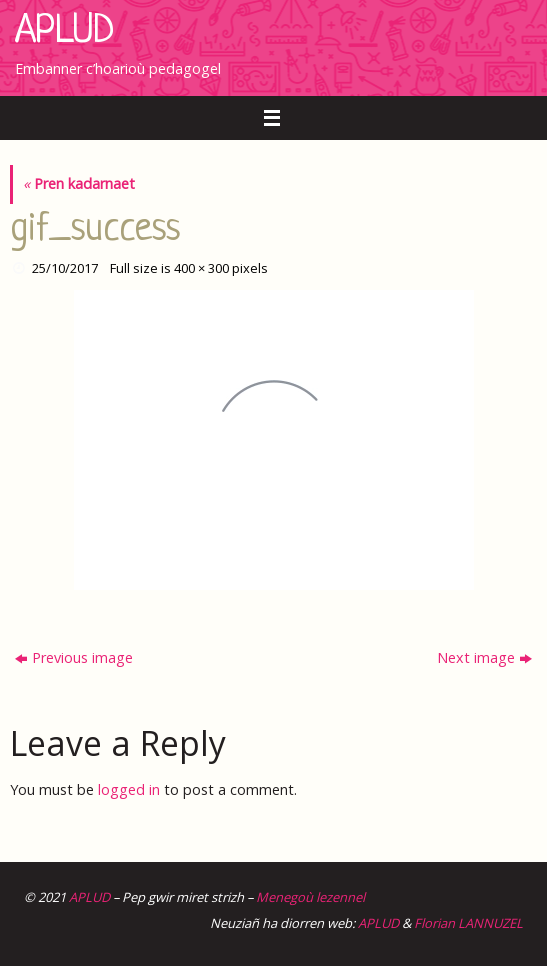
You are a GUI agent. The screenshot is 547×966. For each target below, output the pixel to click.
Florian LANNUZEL (468, 923)
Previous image (74, 657)
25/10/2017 (65, 268)
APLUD (64, 32)
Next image (484, 657)
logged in (129, 789)
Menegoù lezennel (310, 897)
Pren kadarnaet (79, 183)
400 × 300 (201, 268)
